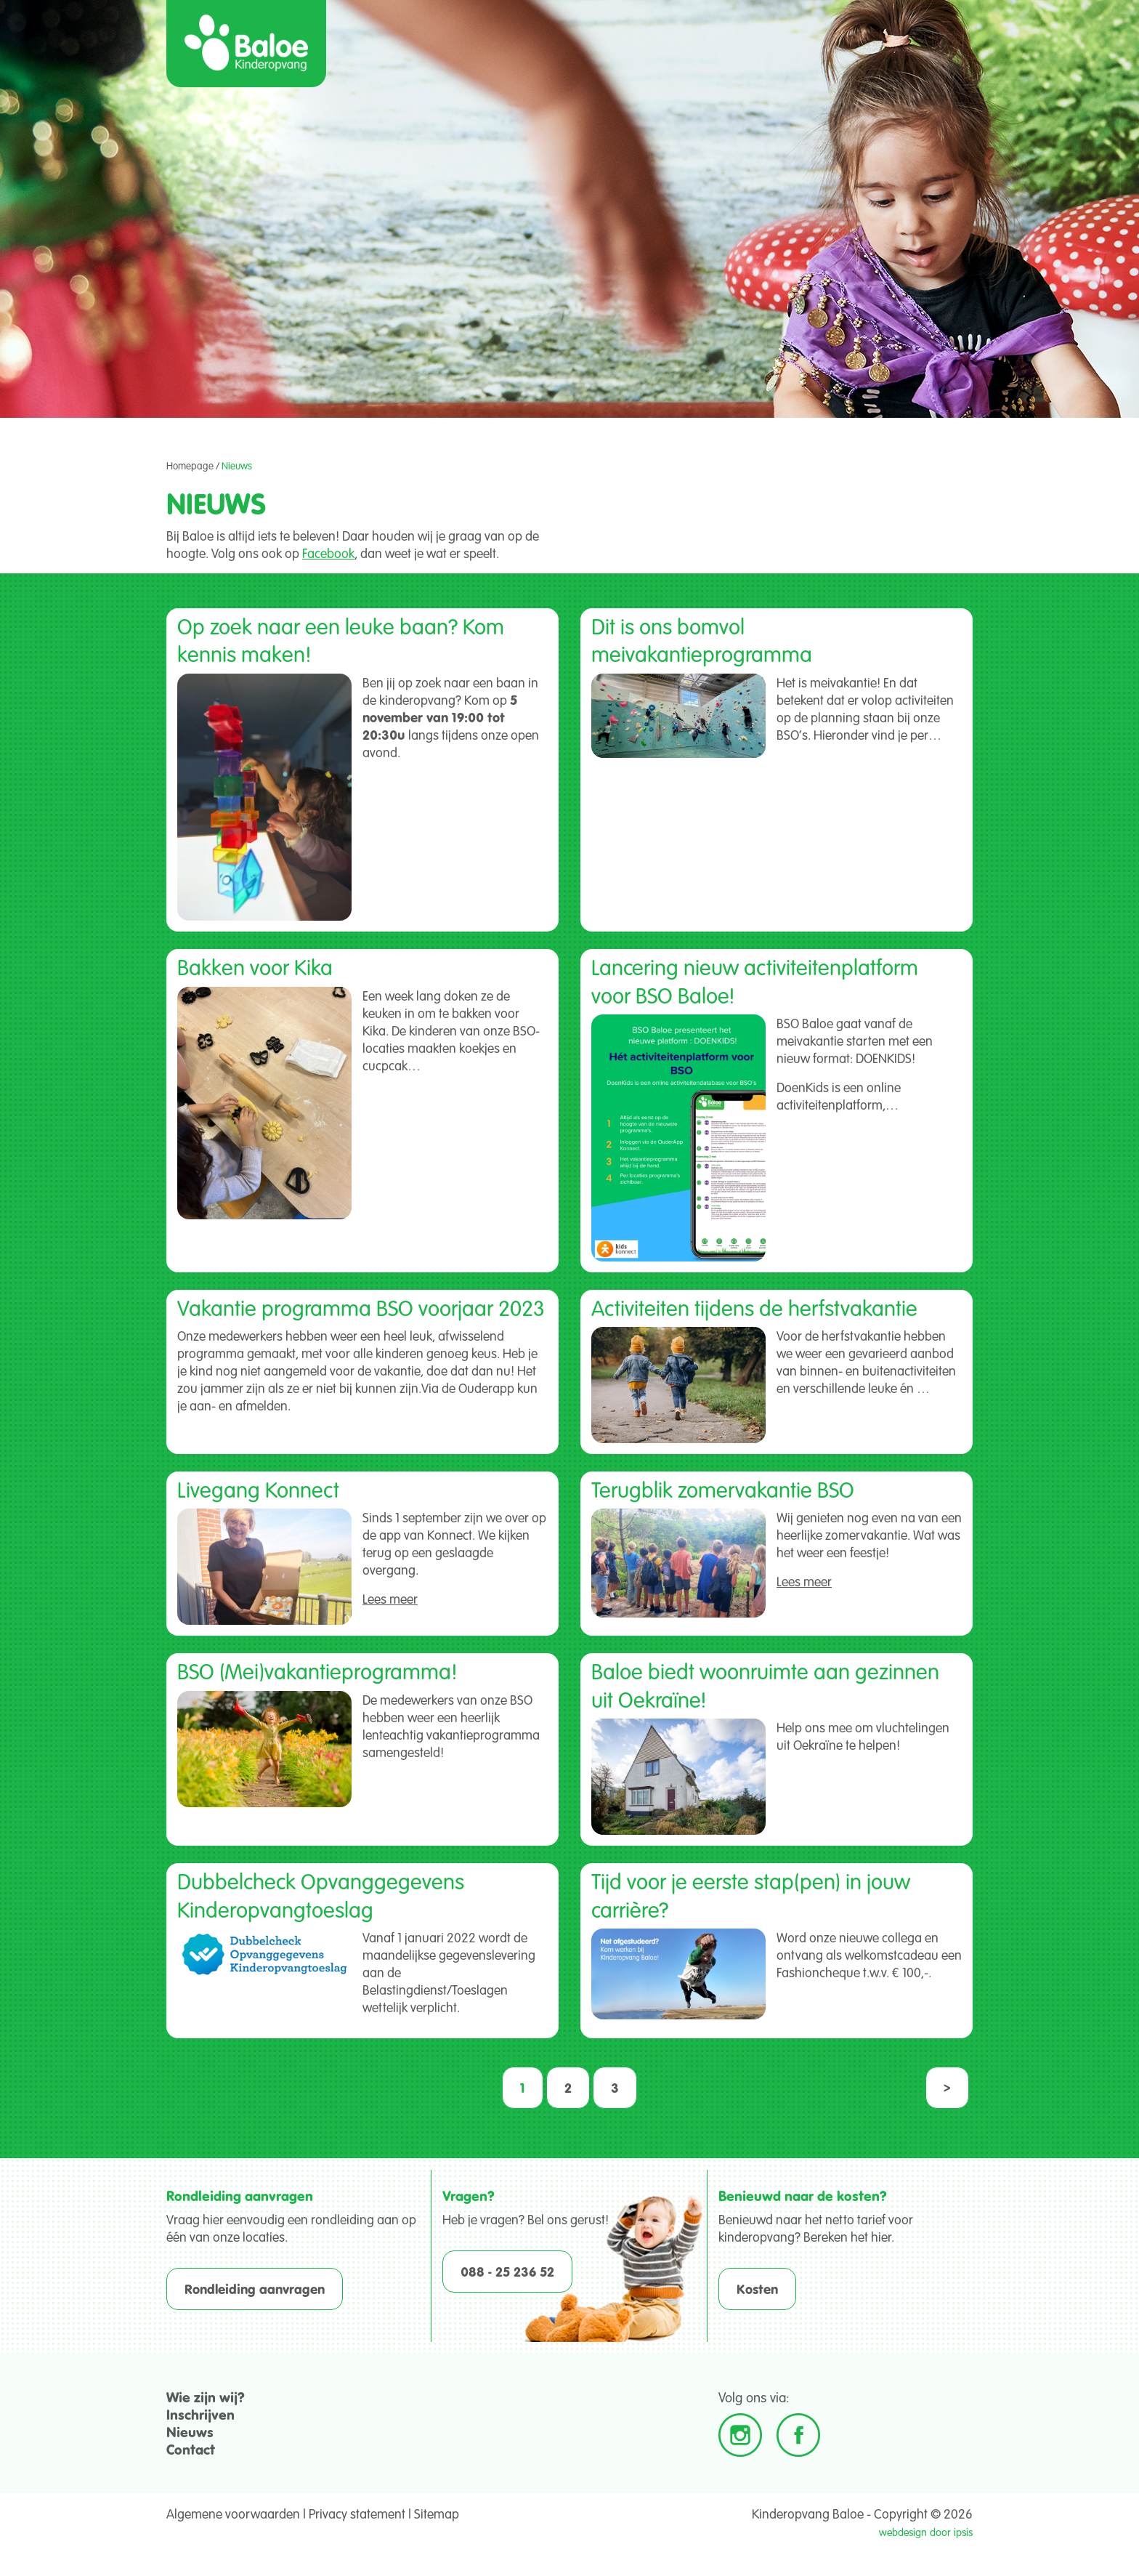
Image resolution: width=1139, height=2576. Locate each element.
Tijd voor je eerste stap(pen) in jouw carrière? (750, 1894)
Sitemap (436, 2513)
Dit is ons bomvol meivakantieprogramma (701, 639)
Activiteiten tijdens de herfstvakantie (754, 1307)
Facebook (328, 553)
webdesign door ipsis (926, 2532)
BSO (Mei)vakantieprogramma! (317, 1670)
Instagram (740, 2435)
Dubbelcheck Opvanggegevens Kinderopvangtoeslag (320, 1894)
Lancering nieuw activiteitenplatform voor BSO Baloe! (754, 980)
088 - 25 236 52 (507, 2271)
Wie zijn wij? (205, 2397)
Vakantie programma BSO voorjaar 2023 (361, 1307)
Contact (190, 2449)
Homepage (190, 465)
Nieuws (190, 2432)
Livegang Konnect (258, 1488)
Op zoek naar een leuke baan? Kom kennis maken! (340, 639)
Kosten (757, 2289)
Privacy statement (357, 2513)
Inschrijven (200, 2414)
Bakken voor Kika (255, 966)
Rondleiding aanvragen (255, 2289)
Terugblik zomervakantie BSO (722, 1488)
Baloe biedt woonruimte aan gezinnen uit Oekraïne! (765, 1684)
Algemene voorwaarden (233, 2513)
